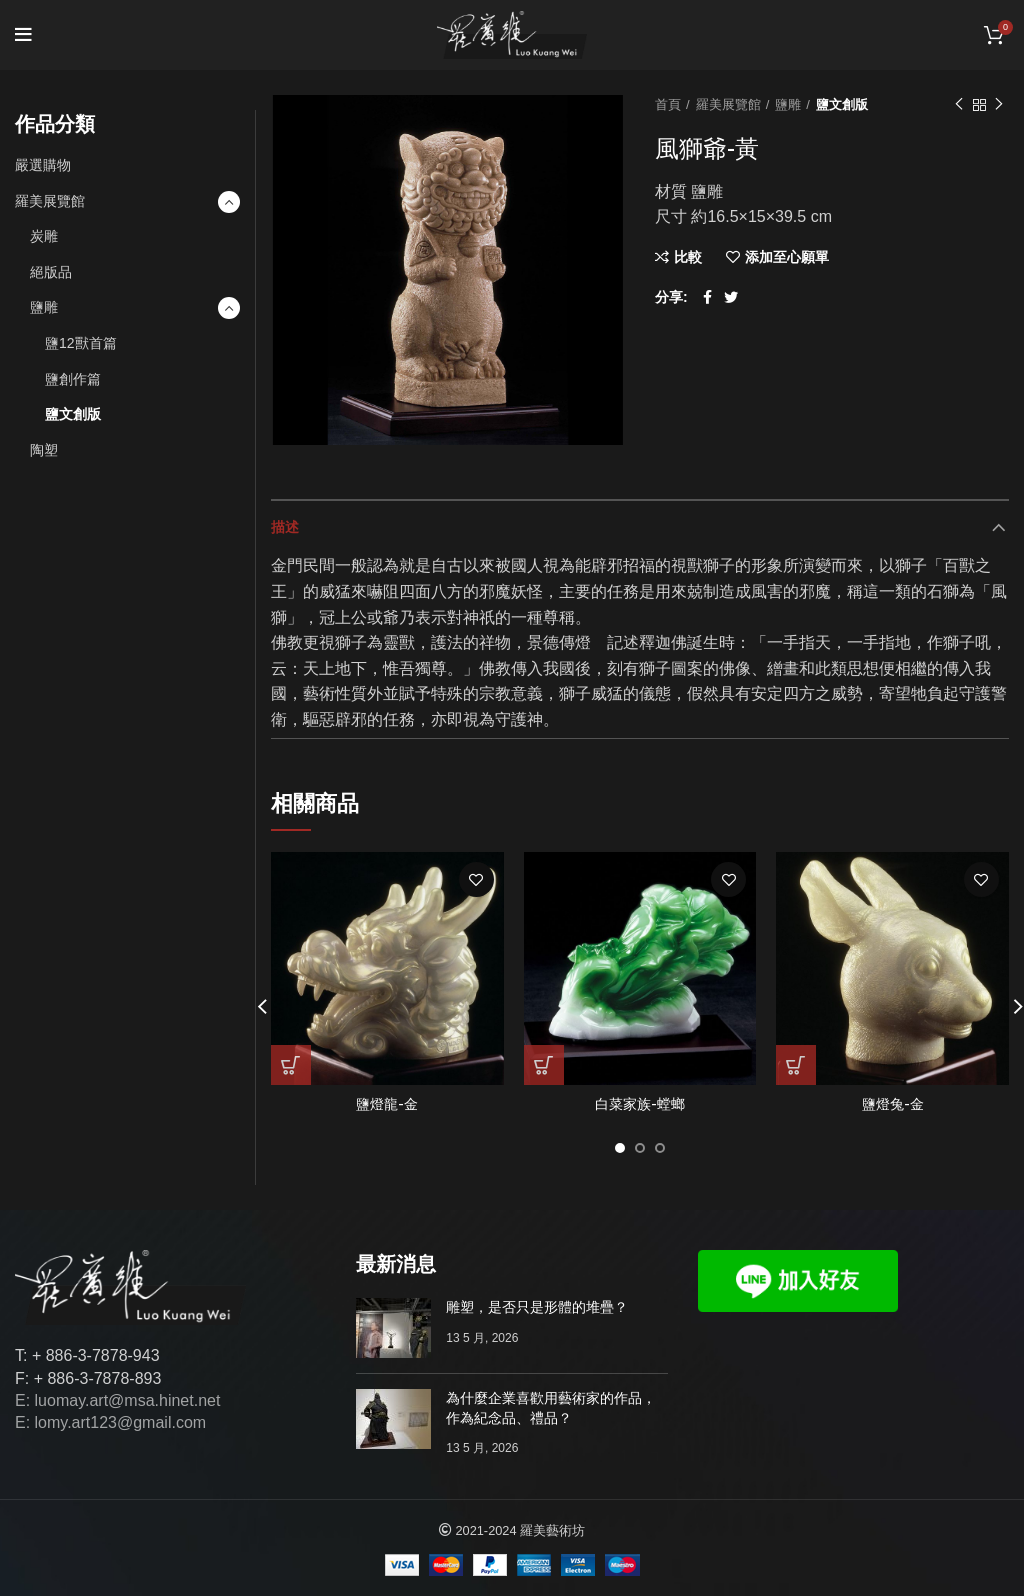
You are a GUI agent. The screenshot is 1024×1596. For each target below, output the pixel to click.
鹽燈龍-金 (387, 1104)
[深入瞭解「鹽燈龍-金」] (291, 1065)
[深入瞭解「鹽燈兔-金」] (796, 1065)
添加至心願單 (787, 257)
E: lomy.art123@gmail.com (110, 1422)
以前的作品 (959, 105)
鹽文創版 (842, 104)
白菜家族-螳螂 (640, 1104)
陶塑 (44, 450)
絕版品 (51, 272)
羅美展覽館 (728, 104)
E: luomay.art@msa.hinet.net (117, 1400)
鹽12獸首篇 (81, 343)
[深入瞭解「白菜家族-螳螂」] (544, 1065)
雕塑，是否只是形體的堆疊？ (537, 1307)
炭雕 (44, 236)
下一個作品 (999, 105)
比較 (688, 257)
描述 (285, 527)
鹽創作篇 (73, 379)
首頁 (668, 104)
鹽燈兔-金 (893, 1104)
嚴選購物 (43, 165)
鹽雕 (788, 104)
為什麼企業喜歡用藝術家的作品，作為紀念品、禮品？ (551, 1408)
